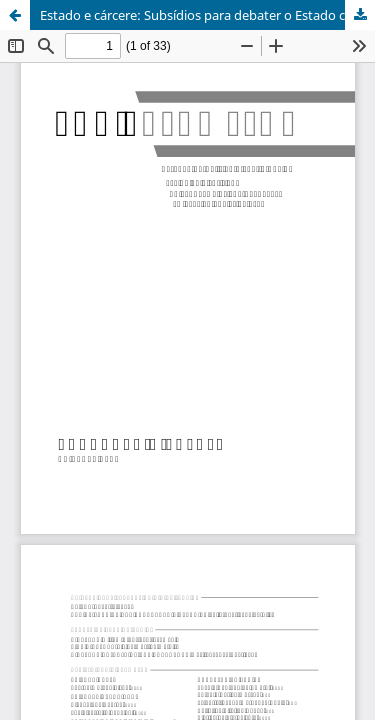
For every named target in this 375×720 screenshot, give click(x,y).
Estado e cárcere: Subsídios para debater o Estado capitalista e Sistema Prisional (207, 15)
